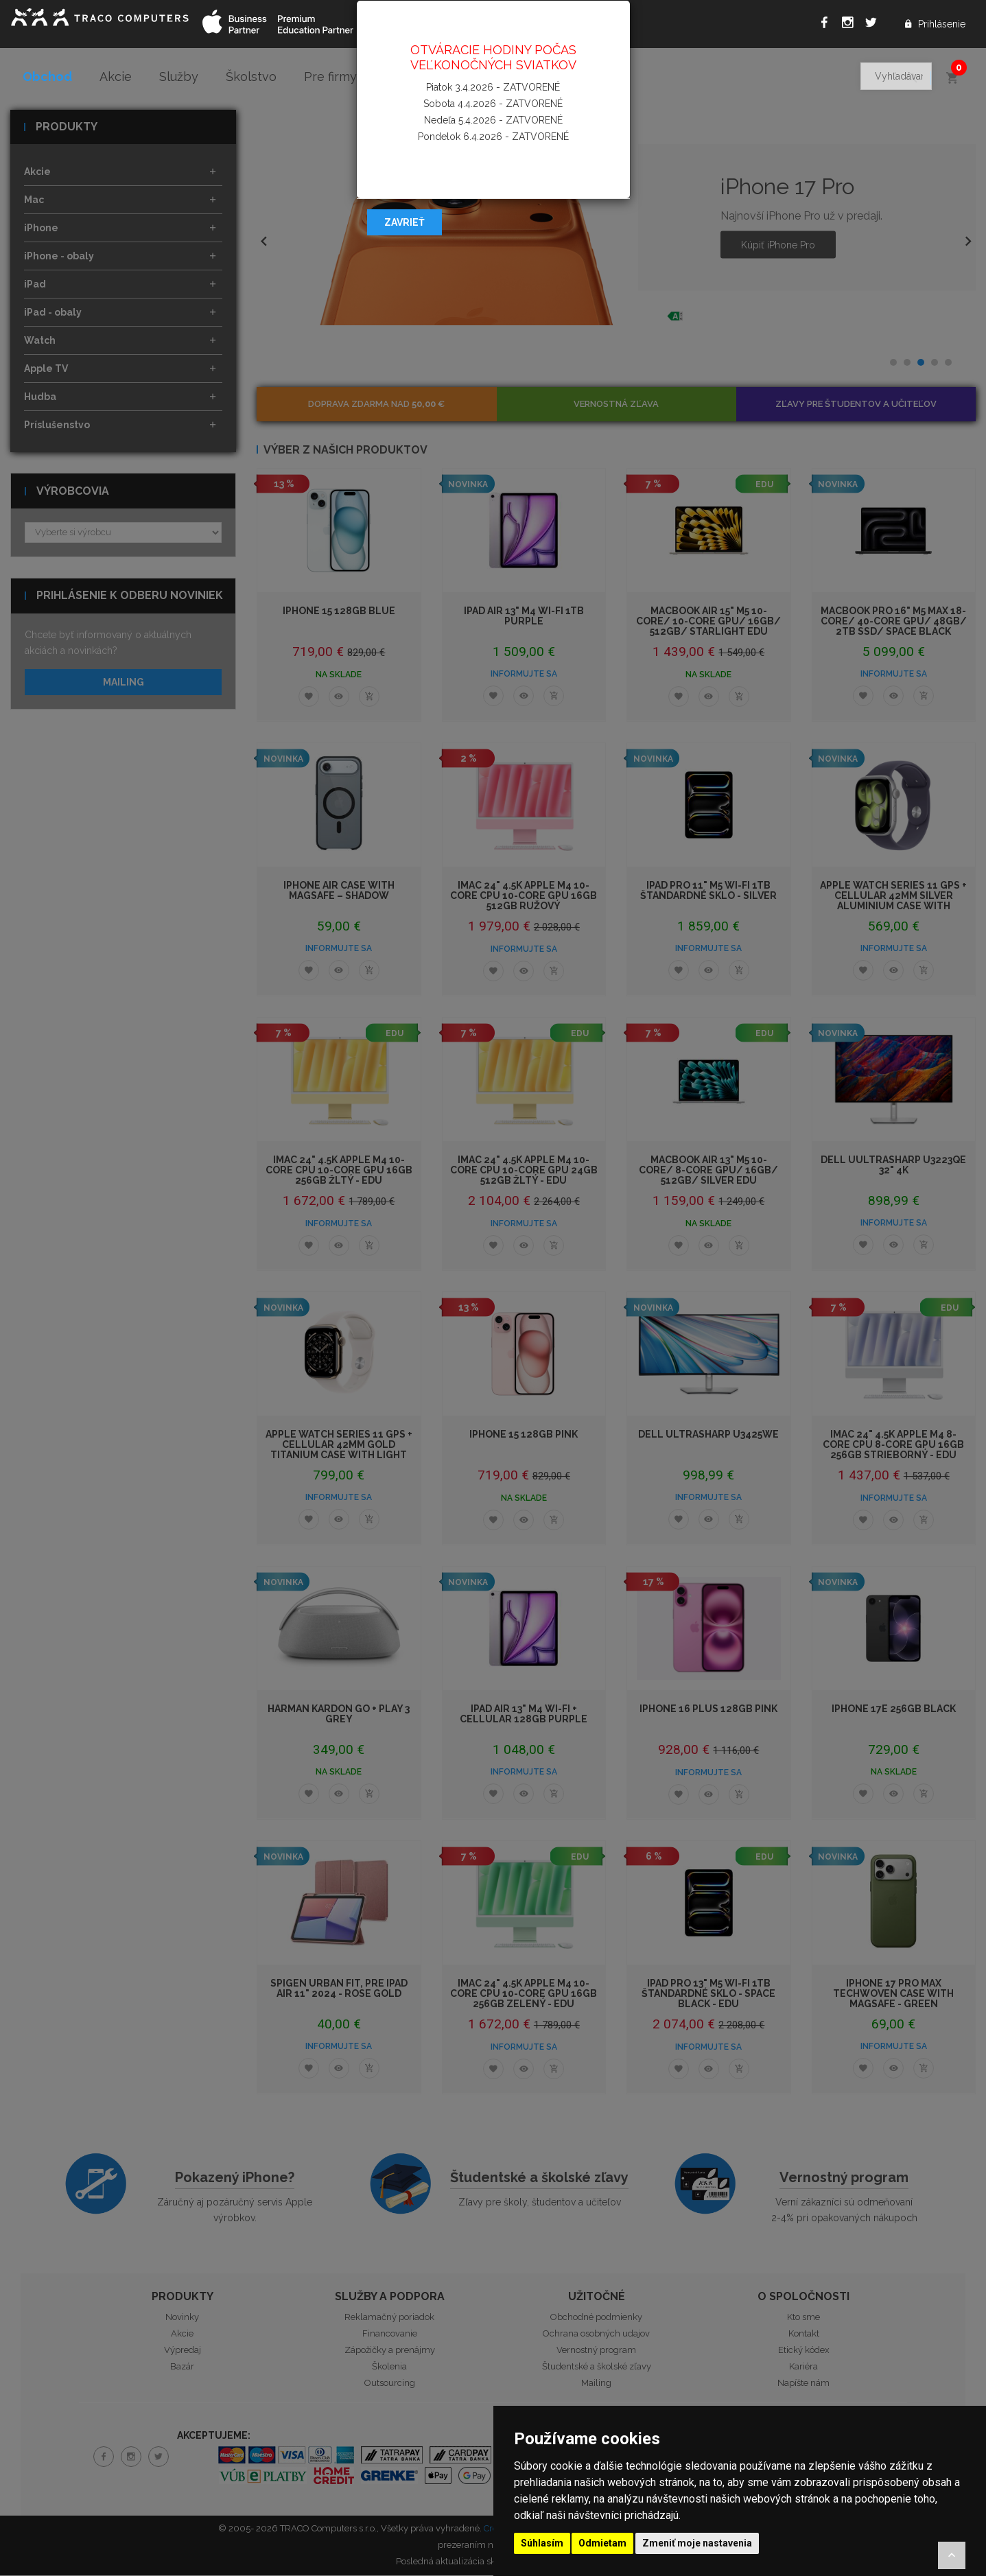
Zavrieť (404, 222)
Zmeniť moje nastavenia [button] (697, 2543)
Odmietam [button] (602, 2543)
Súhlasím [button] (542, 2543)
